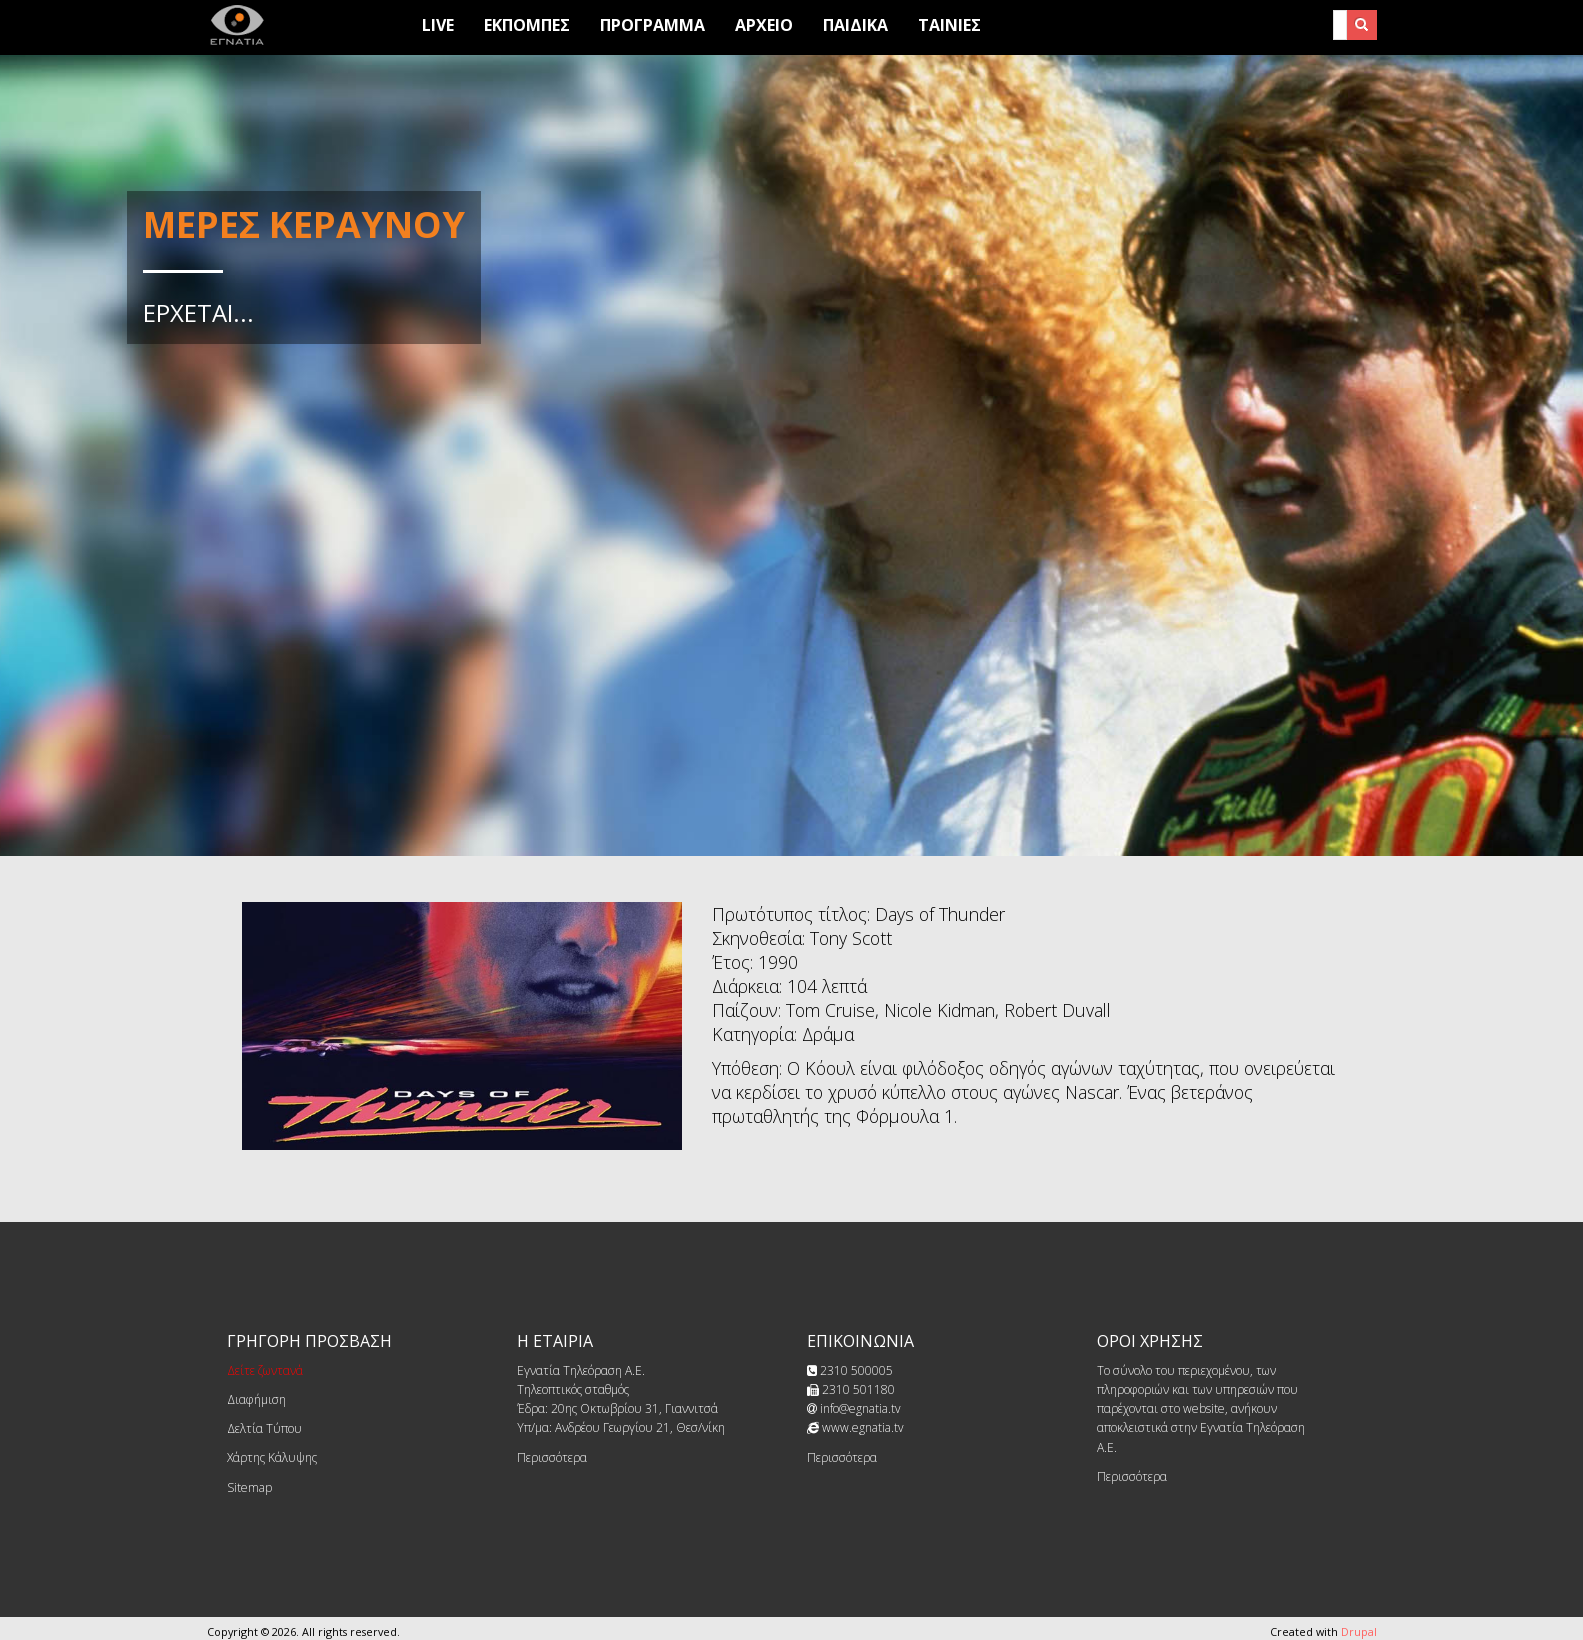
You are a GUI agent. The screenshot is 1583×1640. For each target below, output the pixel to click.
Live (438, 25)
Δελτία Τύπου (264, 1428)
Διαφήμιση (256, 1399)
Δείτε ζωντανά (265, 1370)
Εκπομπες (527, 25)
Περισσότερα (552, 1457)
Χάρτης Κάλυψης (272, 1457)
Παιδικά (855, 25)
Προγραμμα (652, 25)
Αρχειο (764, 25)
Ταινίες (949, 25)
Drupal (1359, 1631)
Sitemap (249, 1487)
